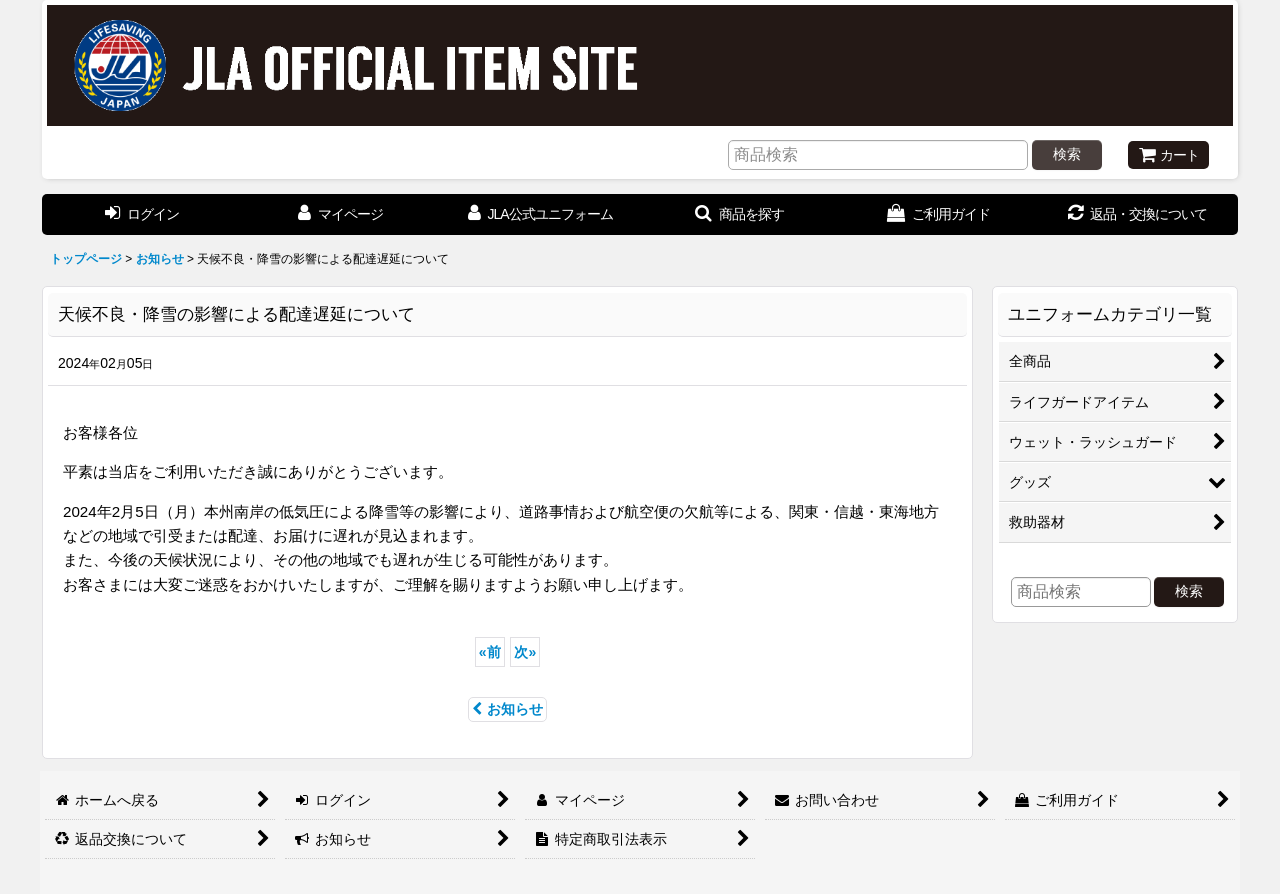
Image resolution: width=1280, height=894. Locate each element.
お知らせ (507, 709)
